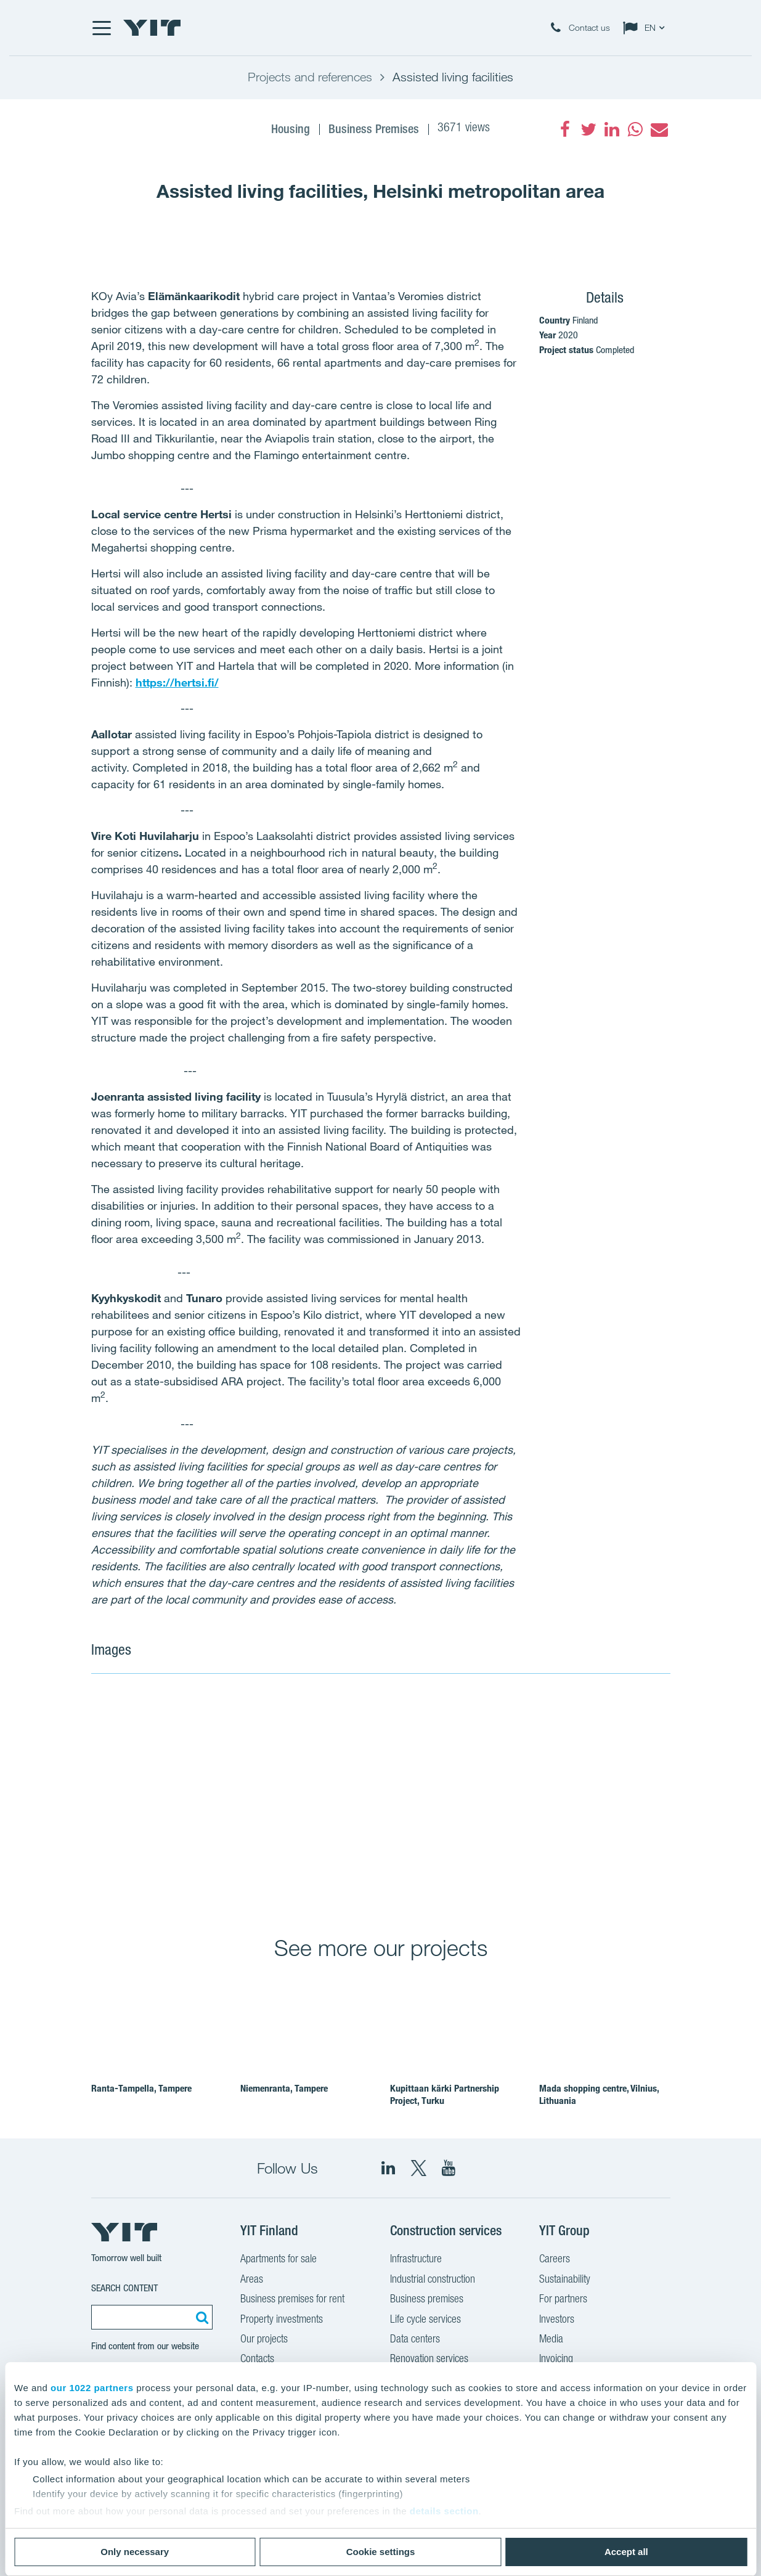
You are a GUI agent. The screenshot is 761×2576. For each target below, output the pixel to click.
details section (444, 2511)
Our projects (264, 2340)
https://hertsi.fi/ (177, 682)
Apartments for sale (278, 2259)
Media (551, 2340)
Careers (554, 2259)
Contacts (257, 2359)
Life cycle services (425, 2320)
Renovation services (429, 2359)
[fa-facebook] (565, 129)
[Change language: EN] (646, 27)
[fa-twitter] (588, 129)
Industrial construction (432, 2280)
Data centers (415, 2340)
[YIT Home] (152, 28)
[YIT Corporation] (448, 2168)
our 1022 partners (92, 2387)
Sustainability (564, 2280)
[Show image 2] (554, 1760)
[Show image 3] (495, 1866)
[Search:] (200, 2317)
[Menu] (101, 27)
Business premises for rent (292, 2299)
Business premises (426, 2299)
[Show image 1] (263, 1796)
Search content (124, 2288)
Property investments (281, 2320)
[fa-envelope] (659, 129)
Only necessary (134, 2551)
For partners (563, 2299)
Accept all (626, 2551)
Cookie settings (380, 2551)
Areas (251, 2280)
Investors (556, 2320)
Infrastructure (416, 2259)
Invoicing (556, 2359)
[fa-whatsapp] (635, 129)
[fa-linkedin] (612, 129)
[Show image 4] (612, 1866)
